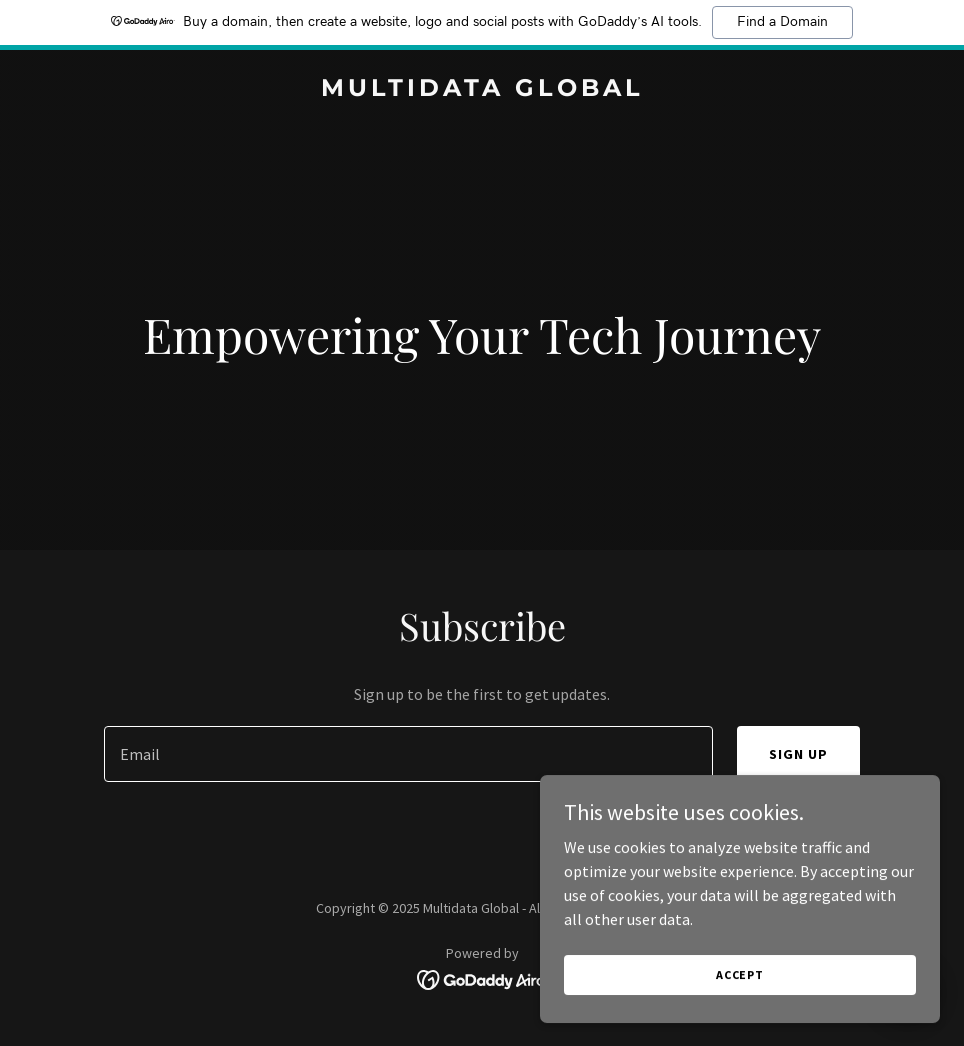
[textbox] (408, 754)
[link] (482, 90)
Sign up (798, 754)
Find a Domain (782, 22)
